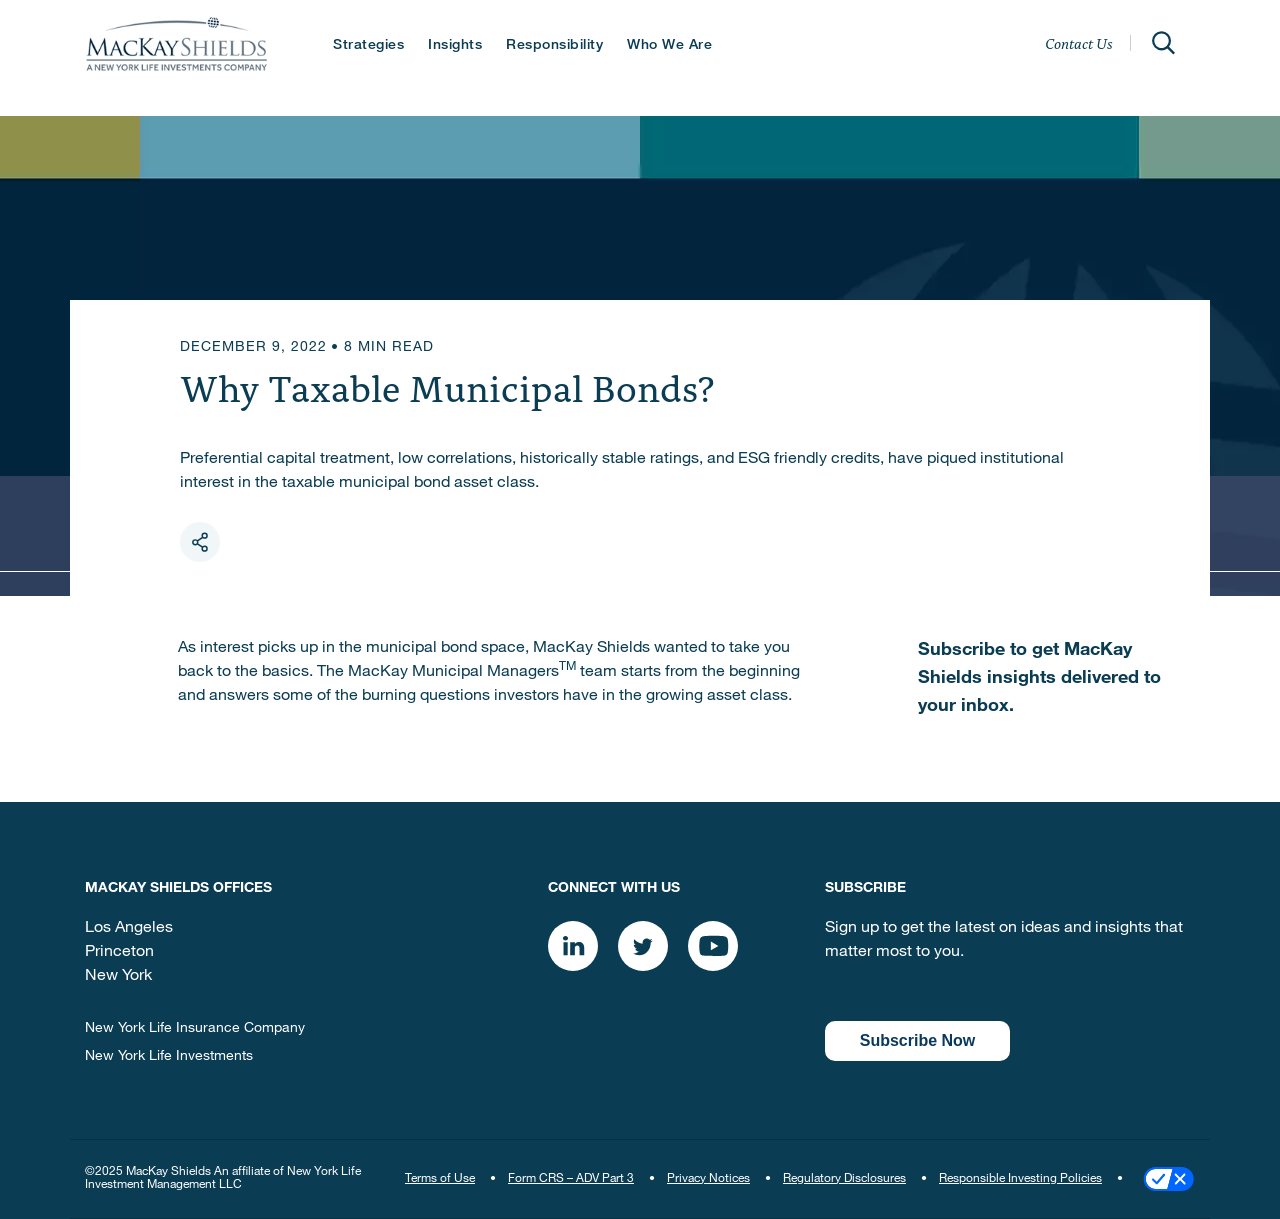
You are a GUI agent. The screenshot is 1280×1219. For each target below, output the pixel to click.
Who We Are (669, 46)
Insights (455, 46)
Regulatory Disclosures (844, 1179)
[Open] (1163, 43)
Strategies (368, 46)
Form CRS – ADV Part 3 (571, 1179)
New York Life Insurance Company (195, 1029)
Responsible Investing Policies (1020, 1179)
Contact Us (1079, 43)
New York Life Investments (169, 1057)
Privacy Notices (708, 1179)
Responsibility (554, 46)
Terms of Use (440, 1179)
